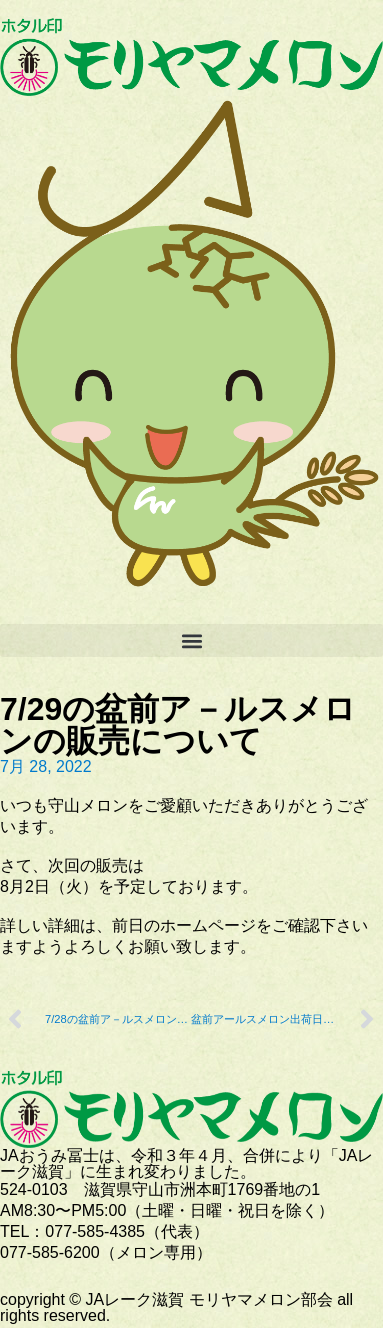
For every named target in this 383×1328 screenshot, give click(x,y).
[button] (191, 640)
